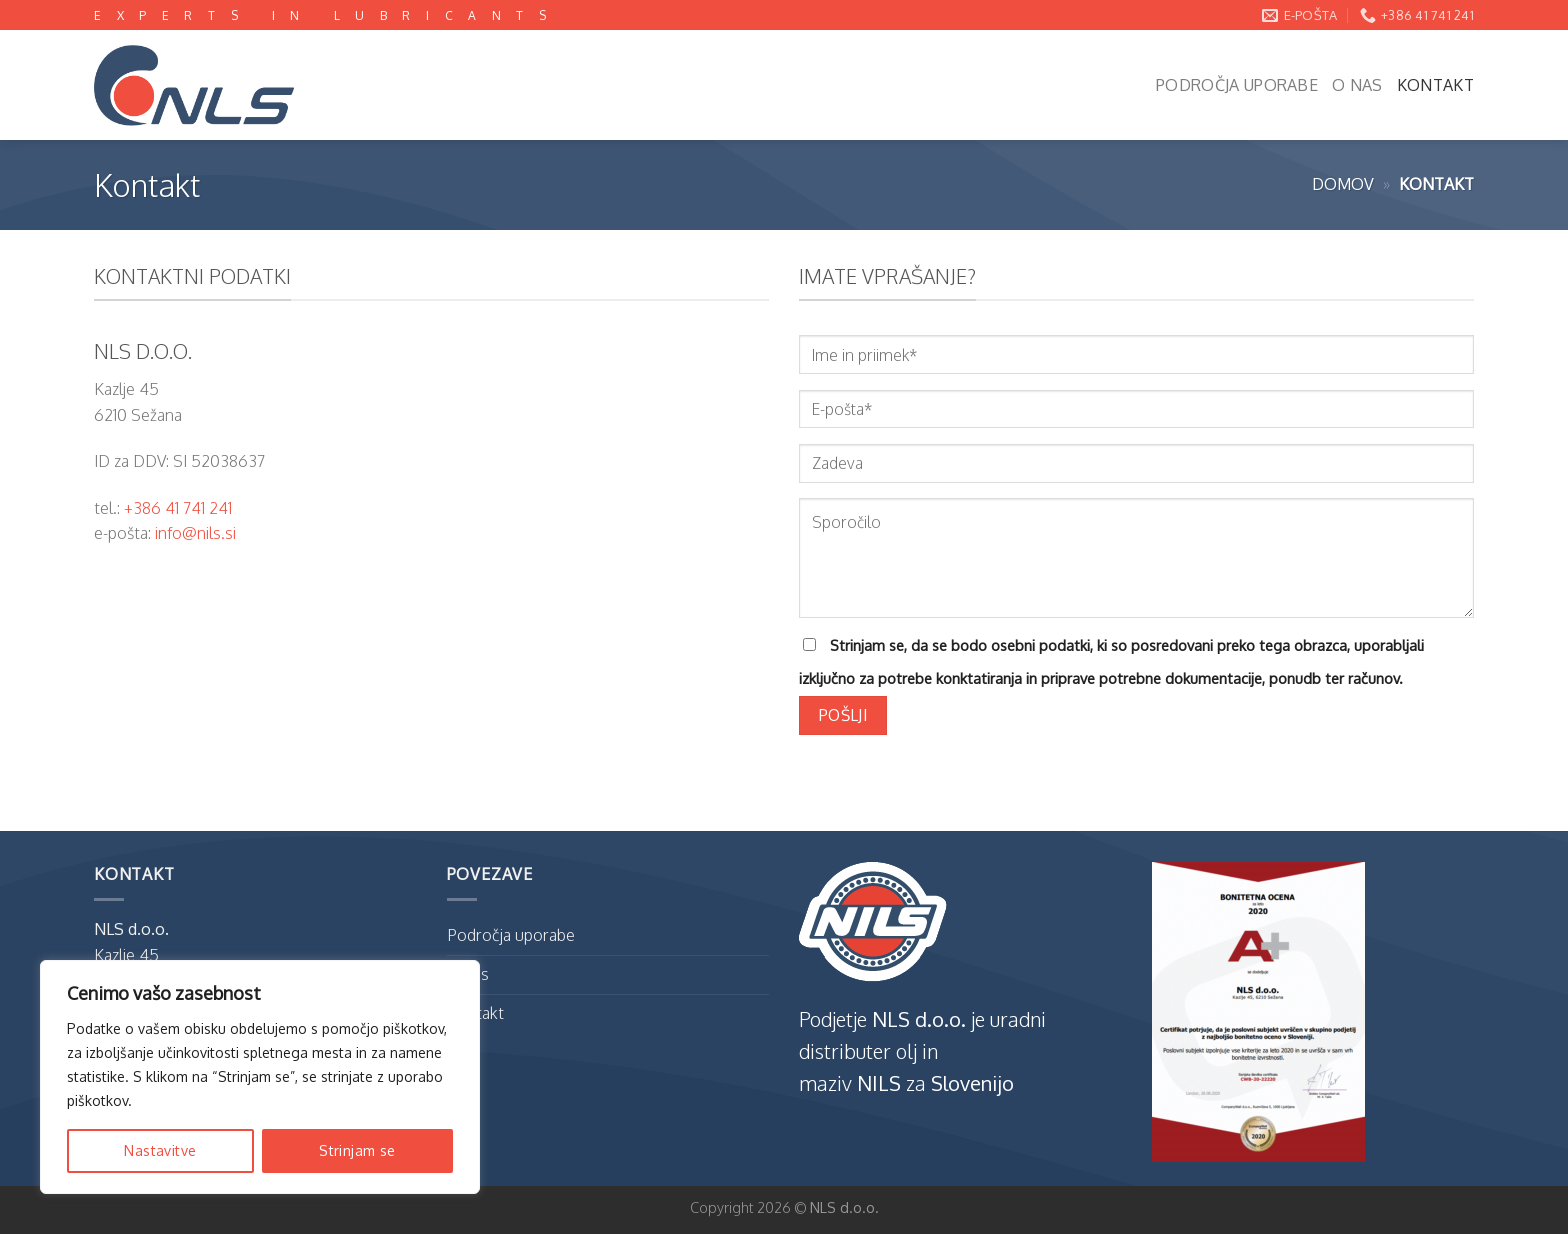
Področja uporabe (1237, 85)
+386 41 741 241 (178, 508)
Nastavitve (160, 1150)
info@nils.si (195, 533)
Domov (1343, 184)
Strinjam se (357, 1150)
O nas (1357, 85)
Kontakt (1435, 85)
